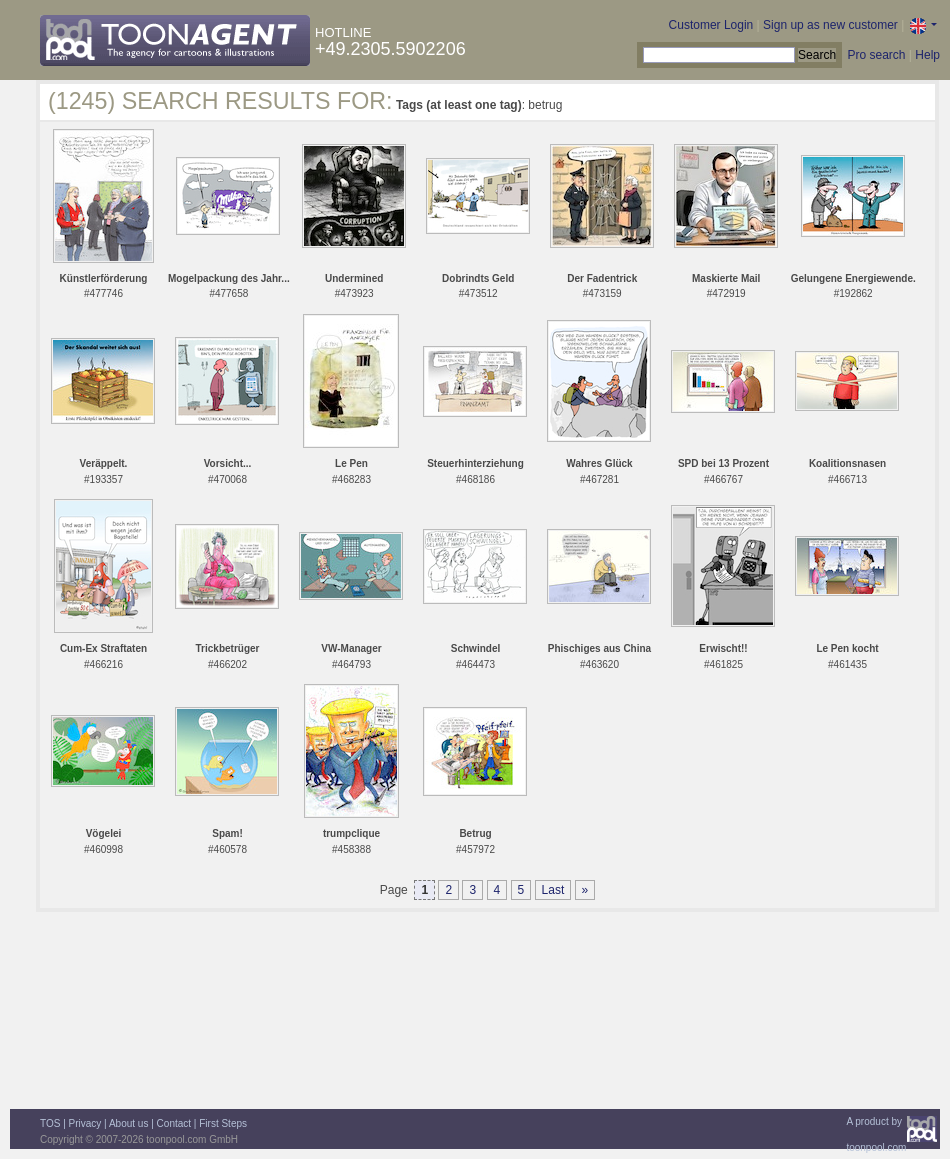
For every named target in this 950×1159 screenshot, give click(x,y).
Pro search (876, 55)
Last (553, 890)
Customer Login (711, 25)
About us (128, 1123)
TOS (50, 1123)
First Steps (223, 1123)
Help (927, 55)
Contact (174, 1123)
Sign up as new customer (830, 25)
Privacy (85, 1123)
